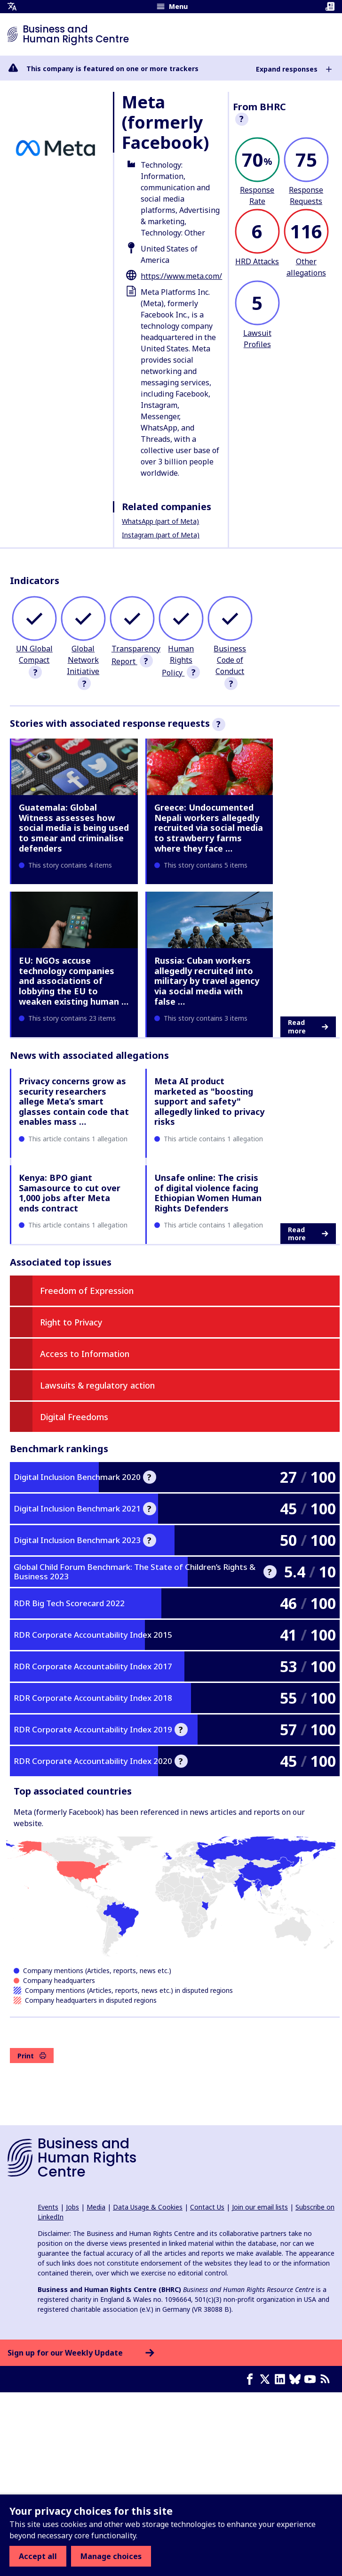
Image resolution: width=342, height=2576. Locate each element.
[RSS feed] (326, 2379)
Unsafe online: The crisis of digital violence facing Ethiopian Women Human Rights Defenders (208, 1193)
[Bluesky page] (296, 2379)
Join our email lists (260, 2206)
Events (48, 2206)
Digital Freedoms (74, 1416)
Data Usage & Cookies (148, 2206)
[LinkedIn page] (281, 2379)
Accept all (38, 2556)
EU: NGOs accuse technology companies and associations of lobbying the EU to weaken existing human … (73, 981)
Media (96, 2206)
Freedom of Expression (87, 1290)
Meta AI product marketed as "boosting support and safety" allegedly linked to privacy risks (209, 1101)
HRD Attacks (257, 261)
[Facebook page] (251, 2379)
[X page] (266, 2379)
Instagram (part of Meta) (160, 534)
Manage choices (111, 2556)
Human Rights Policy (178, 660)
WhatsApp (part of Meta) (160, 521)
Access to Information (84, 1353)
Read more (308, 1026)
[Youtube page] (311, 2379)
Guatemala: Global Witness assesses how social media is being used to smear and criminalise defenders (74, 827)
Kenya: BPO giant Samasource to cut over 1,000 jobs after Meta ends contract (69, 1193)
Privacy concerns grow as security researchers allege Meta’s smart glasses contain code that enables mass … (74, 1101)
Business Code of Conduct (230, 659)
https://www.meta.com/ (181, 276)
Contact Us (207, 2206)
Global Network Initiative (83, 659)
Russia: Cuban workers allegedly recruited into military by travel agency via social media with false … (206, 981)
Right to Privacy (71, 1322)
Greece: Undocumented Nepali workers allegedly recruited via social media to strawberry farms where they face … (208, 827)
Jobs (72, 2206)
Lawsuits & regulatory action (97, 1385)
